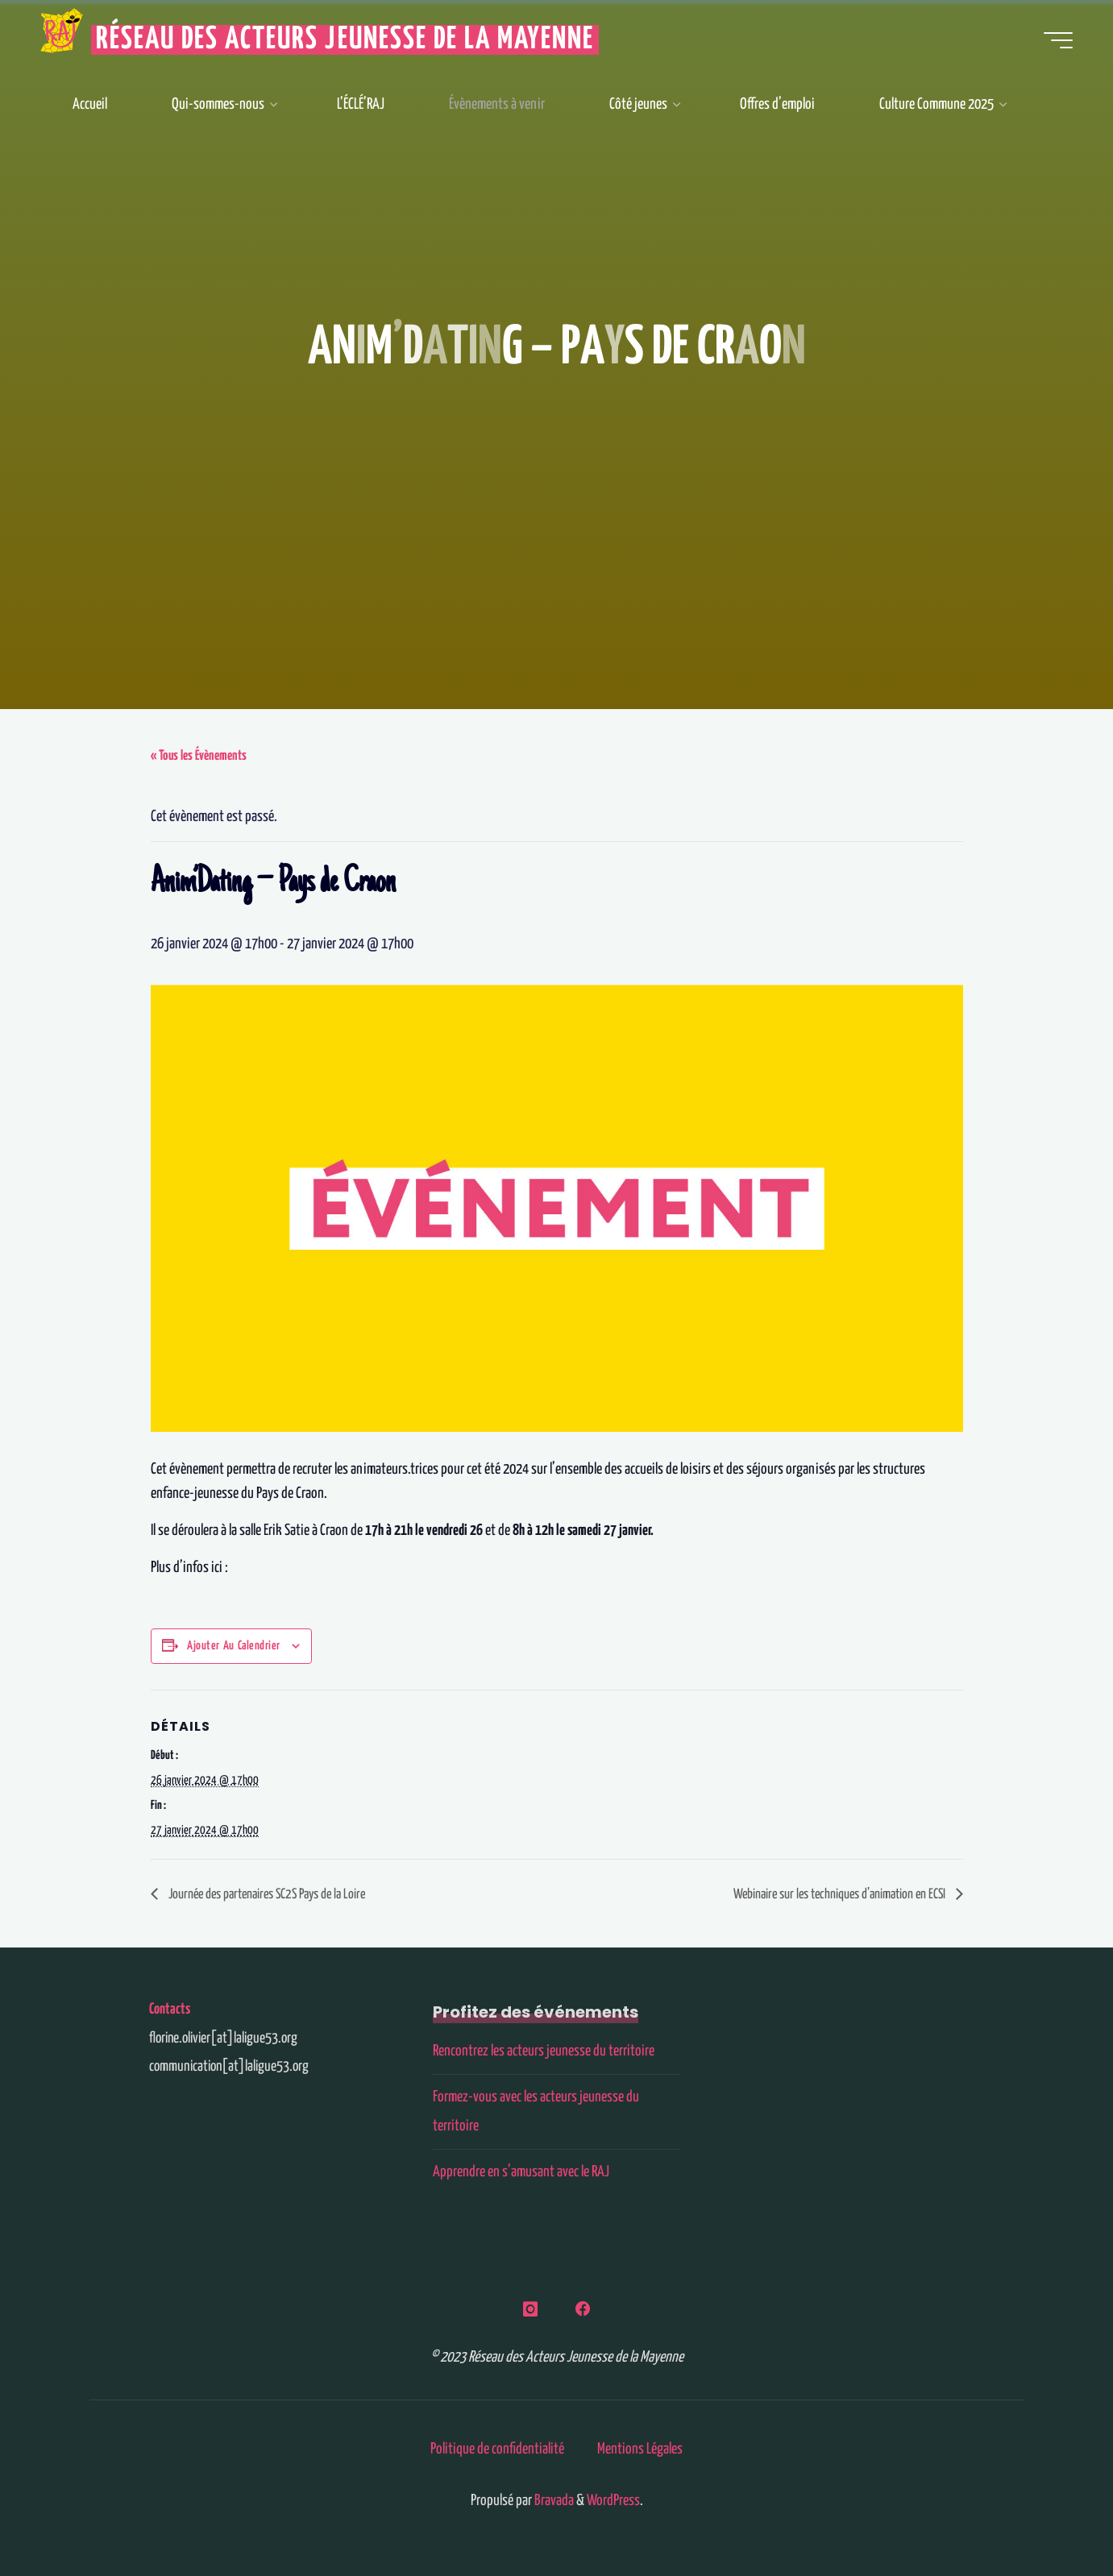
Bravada (553, 2500)
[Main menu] (1058, 40)
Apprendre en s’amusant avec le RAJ (521, 2172)
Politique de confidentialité (497, 2449)
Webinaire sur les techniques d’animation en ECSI (840, 1895)
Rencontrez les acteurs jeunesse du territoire (543, 2051)
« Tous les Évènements (199, 756)
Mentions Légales (640, 2449)
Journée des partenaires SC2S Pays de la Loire (265, 1895)
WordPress (613, 2500)
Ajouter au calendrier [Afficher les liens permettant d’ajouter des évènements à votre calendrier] (233, 1646)
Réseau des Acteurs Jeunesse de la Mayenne (345, 40)
